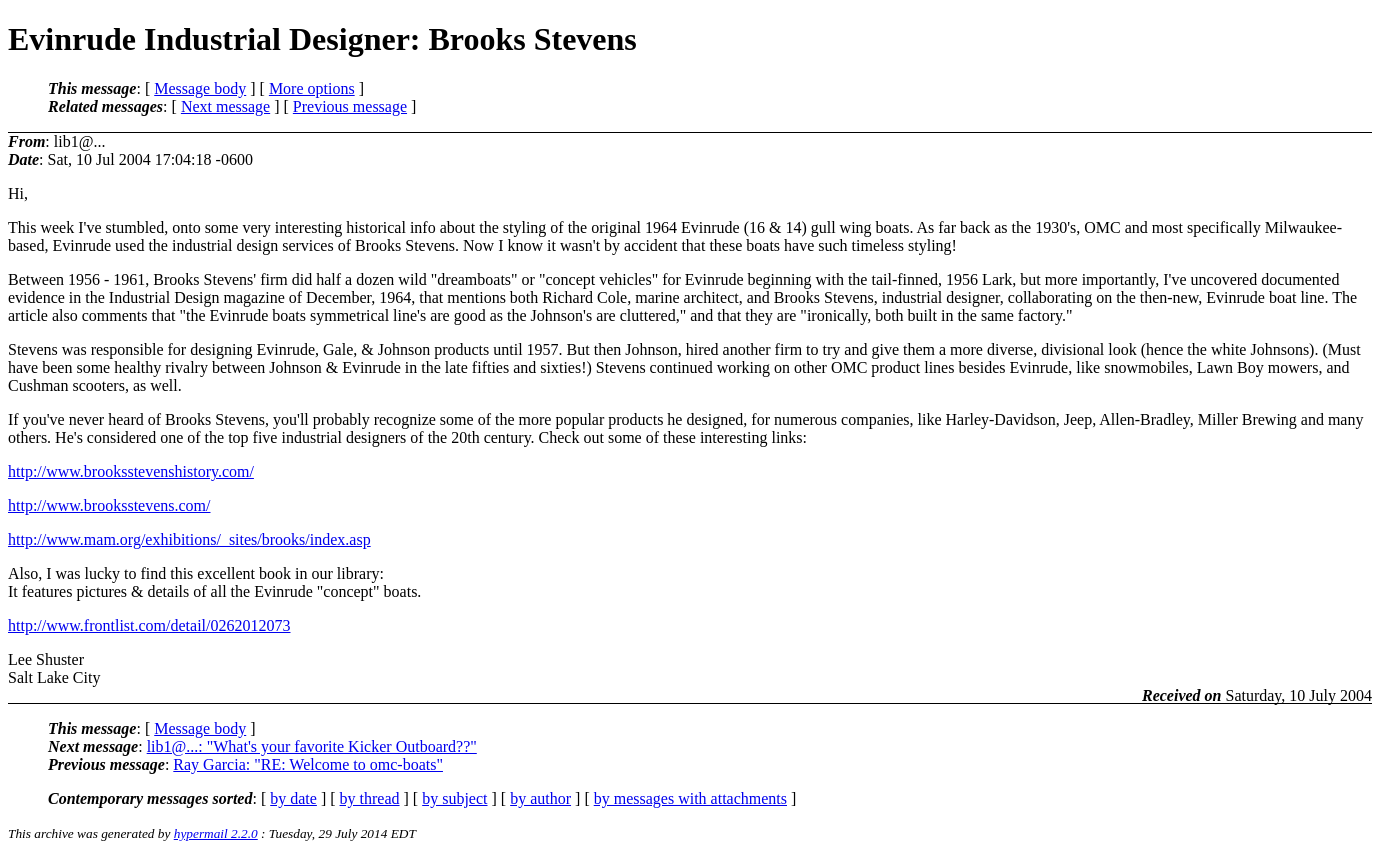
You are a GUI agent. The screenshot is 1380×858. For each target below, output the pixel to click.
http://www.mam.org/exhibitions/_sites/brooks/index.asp (189, 539)
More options (312, 88)
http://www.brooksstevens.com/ (109, 505)
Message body (200, 88)
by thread (370, 798)
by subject (454, 798)
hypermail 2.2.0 (216, 833)
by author (540, 798)
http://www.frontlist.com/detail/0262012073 (149, 625)
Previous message (350, 106)
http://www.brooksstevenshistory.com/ (131, 471)
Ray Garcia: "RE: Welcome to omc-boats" (308, 764)
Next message (225, 106)
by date (293, 798)
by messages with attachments (690, 798)
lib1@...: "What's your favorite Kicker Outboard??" (312, 746)
